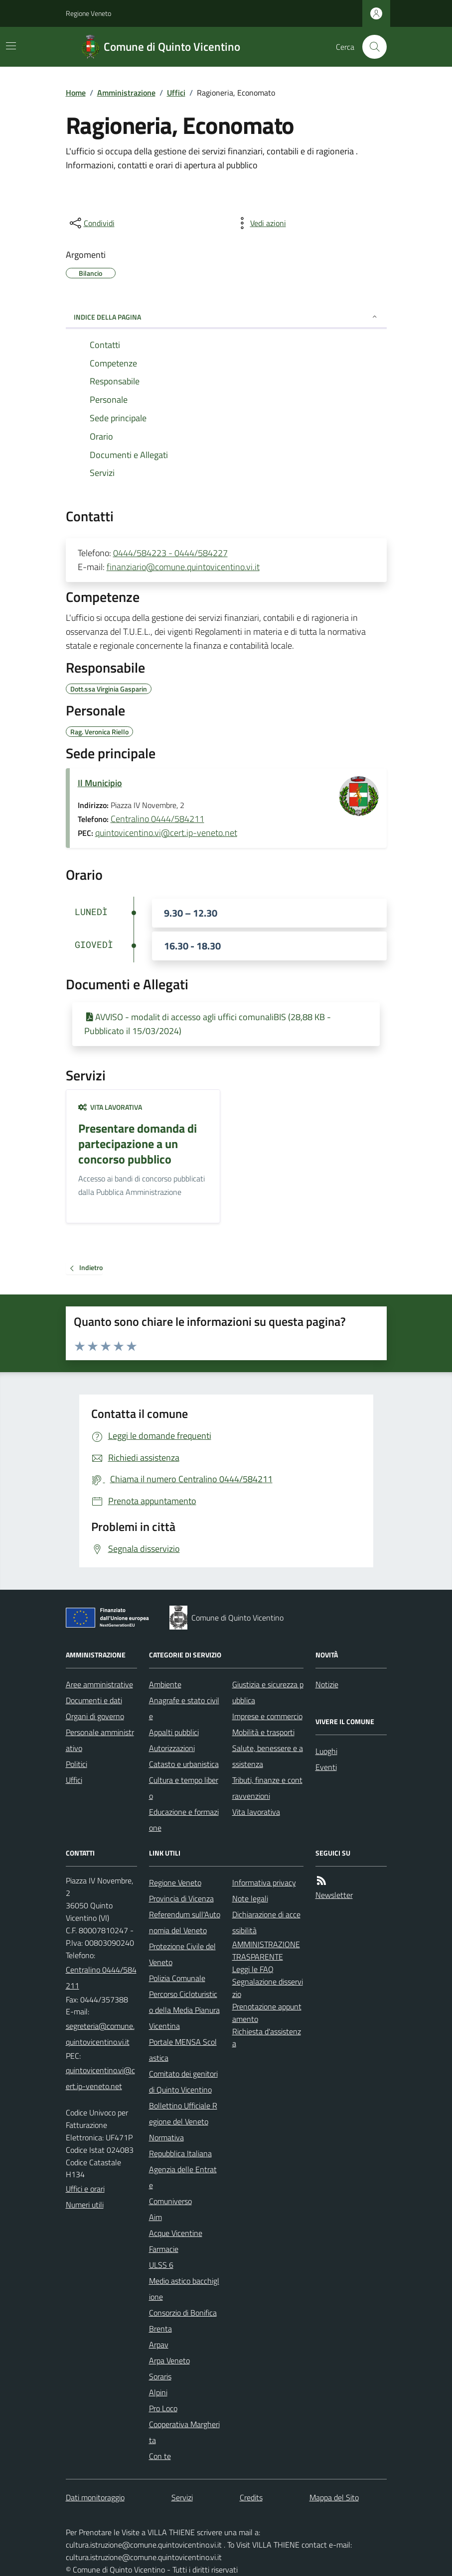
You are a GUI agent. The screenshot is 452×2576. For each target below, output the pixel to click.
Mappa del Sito (334, 2497)
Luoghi (326, 1751)
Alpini (158, 2392)
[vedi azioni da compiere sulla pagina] (260, 223)
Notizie (326, 1684)
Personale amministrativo (100, 1740)
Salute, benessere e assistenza (267, 1756)
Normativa (166, 2137)
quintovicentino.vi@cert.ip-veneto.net (166, 832)
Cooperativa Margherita (184, 2432)
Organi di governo (95, 1716)
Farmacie (163, 2249)
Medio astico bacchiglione (184, 2289)
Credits (251, 2497)
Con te (160, 2456)
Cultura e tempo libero (183, 1788)
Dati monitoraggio (95, 2497)
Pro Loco (163, 2408)
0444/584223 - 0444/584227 (170, 553)
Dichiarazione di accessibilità (266, 1922)
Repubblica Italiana (180, 2153)
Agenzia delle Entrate (183, 2177)
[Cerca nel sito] (370, 47)
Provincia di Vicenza (181, 1898)
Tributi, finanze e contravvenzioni (267, 1788)
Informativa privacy (264, 1882)
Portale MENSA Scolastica (183, 2050)
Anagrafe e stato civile (184, 1708)
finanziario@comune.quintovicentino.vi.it (183, 567)
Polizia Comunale (177, 1978)
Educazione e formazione (184, 1820)
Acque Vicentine (175, 2233)
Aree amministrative (99, 1684)
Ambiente (165, 1684)
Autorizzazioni (172, 1748)
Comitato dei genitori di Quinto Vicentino (183, 2082)
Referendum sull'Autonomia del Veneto (184, 1922)
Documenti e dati (94, 1700)
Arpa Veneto (169, 2360)
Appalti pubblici (174, 1732)
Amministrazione (126, 93)
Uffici (176, 93)
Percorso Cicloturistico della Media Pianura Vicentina (184, 2010)
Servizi (182, 2497)
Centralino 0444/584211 (157, 818)
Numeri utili (85, 2205)
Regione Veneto (88, 13)
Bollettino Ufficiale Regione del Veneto (183, 2113)
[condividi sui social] (91, 223)
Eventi (326, 1767)
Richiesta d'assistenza (266, 2037)
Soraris (160, 2376)
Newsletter (334, 1895)
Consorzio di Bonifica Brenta (183, 2321)
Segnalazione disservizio (267, 1988)
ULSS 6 (161, 2265)
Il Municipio (100, 783)
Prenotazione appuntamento (266, 2012)
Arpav (158, 2344)
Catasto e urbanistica (184, 1764)
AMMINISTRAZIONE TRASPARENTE (266, 1950)
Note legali (250, 1898)
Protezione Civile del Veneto (182, 1954)
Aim (155, 2217)
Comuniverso (170, 2201)
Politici (76, 1764)
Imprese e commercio (267, 1716)
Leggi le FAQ (253, 1969)
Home (76, 93)
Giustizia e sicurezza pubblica (267, 1692)
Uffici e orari (85, 2189)
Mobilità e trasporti (263, 1732)
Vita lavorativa (110, 1107)
